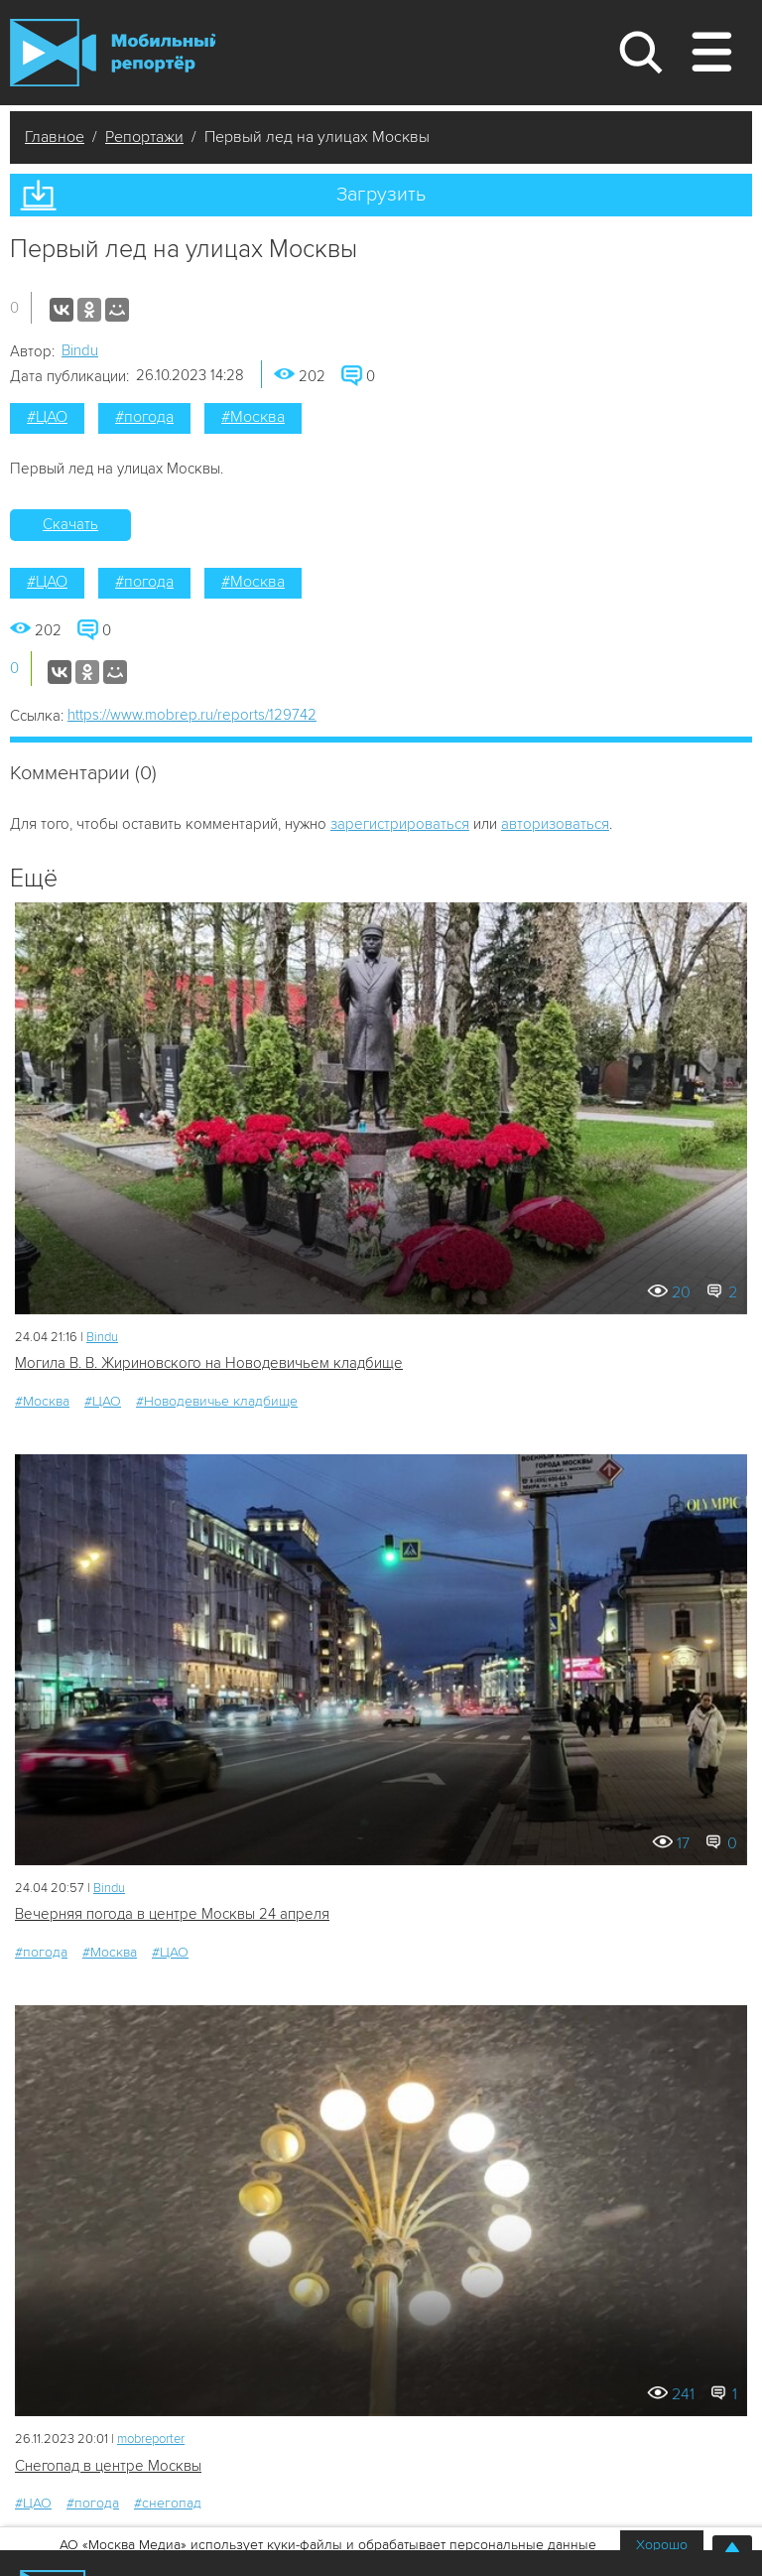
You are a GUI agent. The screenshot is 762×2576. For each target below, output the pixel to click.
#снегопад (167, 2503)
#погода (144, 417)
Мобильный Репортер (112, 52)
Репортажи (144, 137)
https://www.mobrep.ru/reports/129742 (192, 715)
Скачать (70, 524)
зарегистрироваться (399, 824)
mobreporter (151, 2439)
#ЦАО (47, 417)
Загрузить (381, 194)
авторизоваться (555, 824)
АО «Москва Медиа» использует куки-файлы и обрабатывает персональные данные (328, 2544)
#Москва (253, 417)
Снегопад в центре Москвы (108, 2466)
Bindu (80, 350)
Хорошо (662, 2544)
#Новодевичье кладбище (217, 1401)
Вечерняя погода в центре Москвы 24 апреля (172, 1914)
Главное (54, 137)
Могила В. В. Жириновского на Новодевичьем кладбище (209, 1363)
